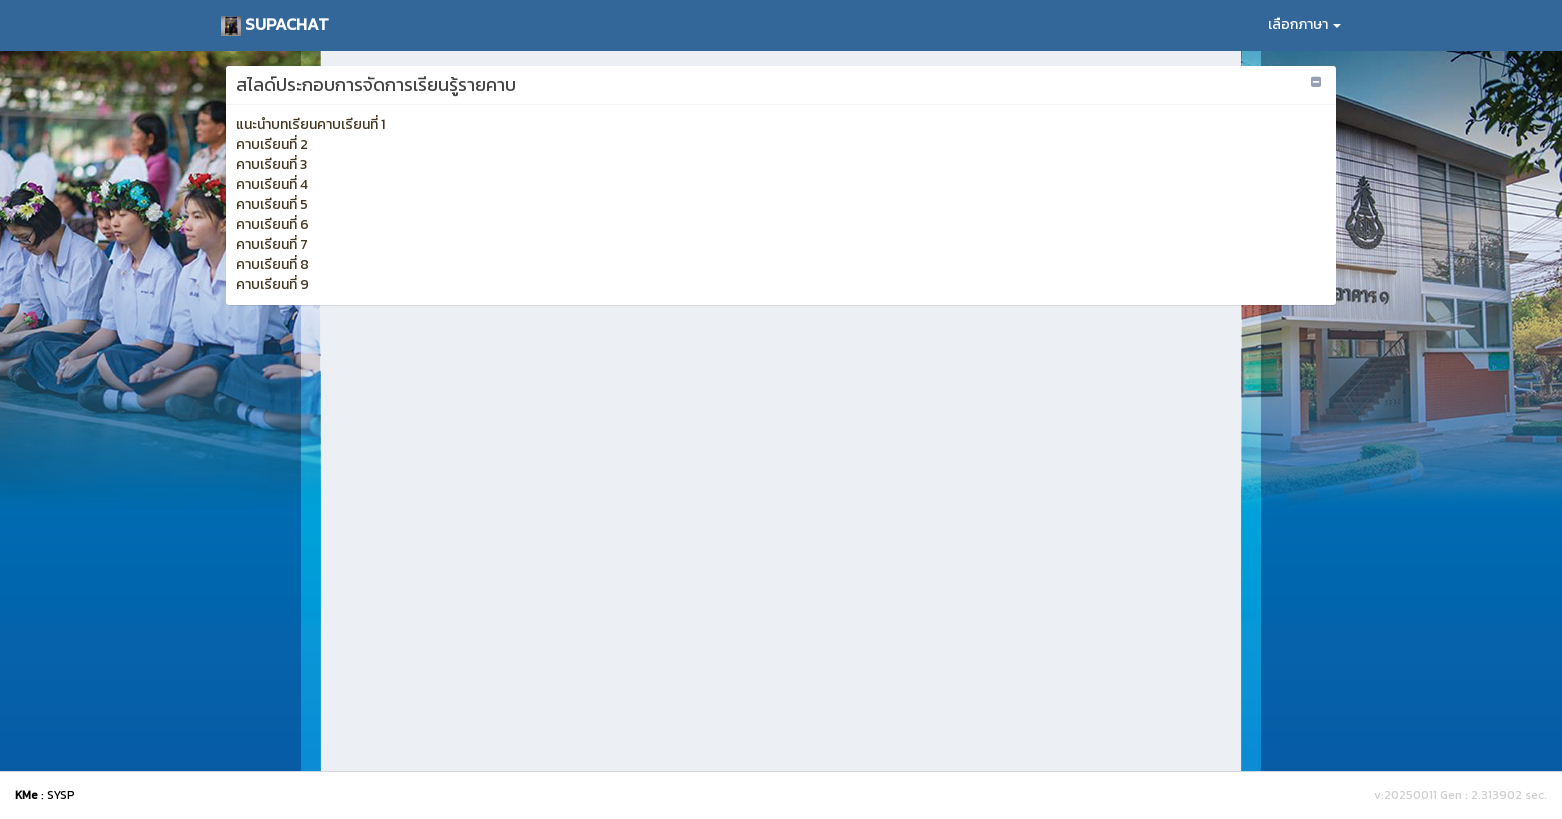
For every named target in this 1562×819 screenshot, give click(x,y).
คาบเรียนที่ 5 (272, 204)
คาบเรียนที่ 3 (271, 164)
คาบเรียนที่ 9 (272, 284)
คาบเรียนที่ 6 (272, 224)
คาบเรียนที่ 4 (272, 184)
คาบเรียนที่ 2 (272, 144)
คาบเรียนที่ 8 (272, 264)
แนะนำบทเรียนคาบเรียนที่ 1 (310, 124)
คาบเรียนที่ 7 (272, 244)
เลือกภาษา (1304, 24)
